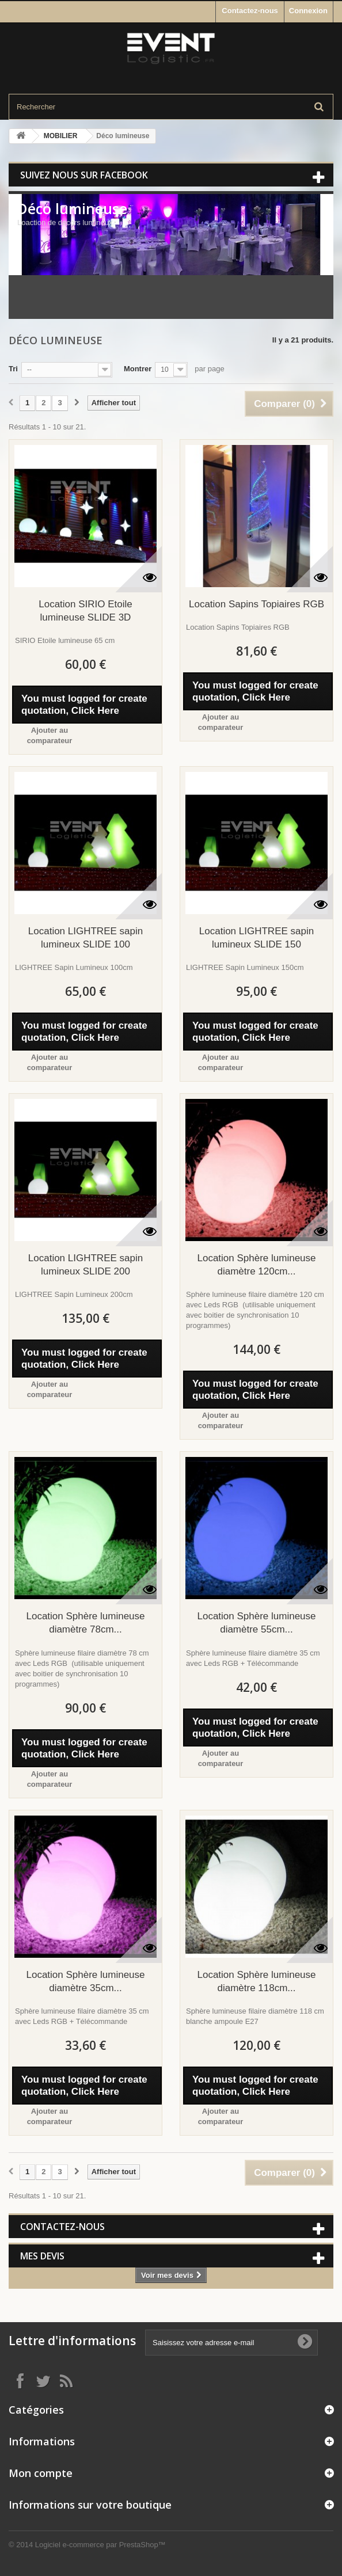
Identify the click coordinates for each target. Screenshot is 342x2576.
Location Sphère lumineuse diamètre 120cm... (256, 1265)
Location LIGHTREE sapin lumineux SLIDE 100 (85, 938)
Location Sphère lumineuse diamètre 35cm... (85, 1981)
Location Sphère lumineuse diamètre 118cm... (256, 1981)
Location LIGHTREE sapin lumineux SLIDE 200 (85, 1265)
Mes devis (42, 2256)
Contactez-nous (250, 10)
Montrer (137, 368)
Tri (13, 368)
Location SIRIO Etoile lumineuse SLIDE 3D (85, 611)
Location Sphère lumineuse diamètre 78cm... (85, 1623)
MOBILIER (61, 136)
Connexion (308, 10)
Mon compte (41, 2473)
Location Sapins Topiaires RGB (256, 604)
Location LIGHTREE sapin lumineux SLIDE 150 (256, 938)
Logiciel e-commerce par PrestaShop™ (100, 2544)
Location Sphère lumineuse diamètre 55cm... (256, 1623)
